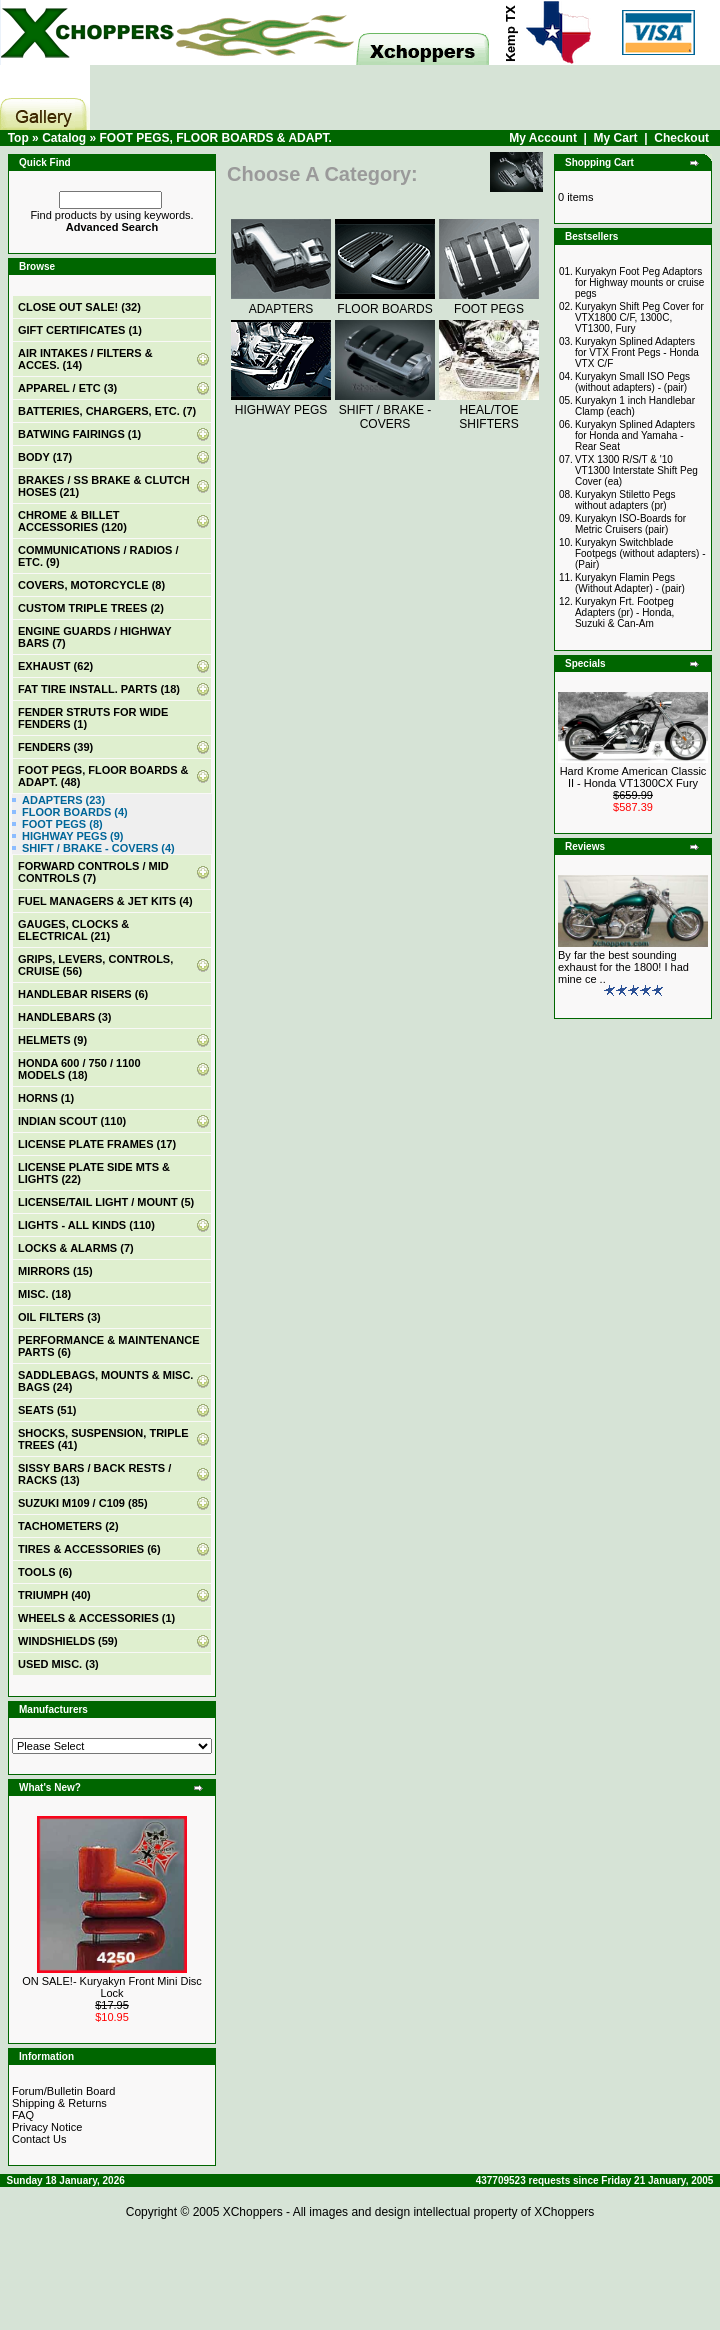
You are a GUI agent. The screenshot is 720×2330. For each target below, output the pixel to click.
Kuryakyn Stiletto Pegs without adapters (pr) (625, 500)
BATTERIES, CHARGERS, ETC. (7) (107, 411)
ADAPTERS (281, 302)
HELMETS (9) (52, 1040)
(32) (79, 307)
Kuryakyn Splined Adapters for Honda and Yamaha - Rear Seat (635, 435)
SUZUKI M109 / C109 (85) (83, 1503)
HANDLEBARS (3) (65, 1017)
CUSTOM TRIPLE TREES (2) (91, 608)
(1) (80, 330)
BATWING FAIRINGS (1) (79, 434)
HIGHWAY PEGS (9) (72, 836)
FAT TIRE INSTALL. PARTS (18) (99, 689)
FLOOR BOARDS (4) (75, 812)
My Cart (616, 138)
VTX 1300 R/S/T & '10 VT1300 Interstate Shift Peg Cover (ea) (636, 470)
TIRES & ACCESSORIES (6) (89, 1549)
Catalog (64, 138)
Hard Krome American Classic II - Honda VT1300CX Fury (633, 777)
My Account (543, 138)
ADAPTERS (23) (63, 800)
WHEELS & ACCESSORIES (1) (96, 1618)
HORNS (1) (46, 1098)
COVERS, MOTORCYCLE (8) (91, 585)
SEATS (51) (47, 1410)
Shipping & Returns (59, 2103)
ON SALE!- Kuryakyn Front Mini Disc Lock (112, 1987)
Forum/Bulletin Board (63, 2091)
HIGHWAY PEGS (281, 403)
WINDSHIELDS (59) (68, 1641)
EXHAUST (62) (55, 666)
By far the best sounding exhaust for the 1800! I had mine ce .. (623, 967)
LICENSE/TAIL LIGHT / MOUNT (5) (106, 1202)
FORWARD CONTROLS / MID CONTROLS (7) (93, 872)
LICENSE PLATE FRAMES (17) (97, 1144)
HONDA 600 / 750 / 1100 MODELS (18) (79, 1069)
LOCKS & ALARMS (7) (76, 1248)
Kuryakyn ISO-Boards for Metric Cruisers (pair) (630, 524)
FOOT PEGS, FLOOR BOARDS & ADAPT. (215, 138)
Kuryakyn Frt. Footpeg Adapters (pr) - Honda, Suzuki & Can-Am (625, 612)
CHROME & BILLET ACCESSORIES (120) (72, 521)
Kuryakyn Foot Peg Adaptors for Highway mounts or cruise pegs (640, 282)
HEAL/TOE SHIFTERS (489, 410)
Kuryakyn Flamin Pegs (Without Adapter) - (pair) (630, 583)
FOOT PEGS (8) (62, 824)
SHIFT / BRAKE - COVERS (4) (98, 848)
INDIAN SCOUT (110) (72, 1121)
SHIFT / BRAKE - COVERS (385, 410)
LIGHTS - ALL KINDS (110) (86, 1225)
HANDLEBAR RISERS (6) (83, 994)
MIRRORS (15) (55, 1271)
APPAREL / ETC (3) (67, 388)
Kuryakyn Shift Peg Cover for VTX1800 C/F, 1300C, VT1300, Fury (639, 317)
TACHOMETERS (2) (68, 1526)
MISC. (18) (44, 1294)
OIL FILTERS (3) (59, 1317)
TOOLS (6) (45, 1572)
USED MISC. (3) (58, 1664)
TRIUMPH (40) (54, 1595)
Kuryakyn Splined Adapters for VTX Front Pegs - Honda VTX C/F (637, 352)
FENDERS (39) (55, 747)
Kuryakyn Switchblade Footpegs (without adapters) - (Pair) (640, 553)
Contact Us (39, 2139)
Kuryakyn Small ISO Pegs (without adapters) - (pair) (632, 382)
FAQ (23, 2115)
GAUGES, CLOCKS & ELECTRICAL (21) (73, 930)
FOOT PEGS (489, 302)
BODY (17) (45, 457)
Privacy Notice (47, 2127)
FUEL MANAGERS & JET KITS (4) (105, 901)
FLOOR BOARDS (385, 302)
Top (18, 138)
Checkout (681, 138)
